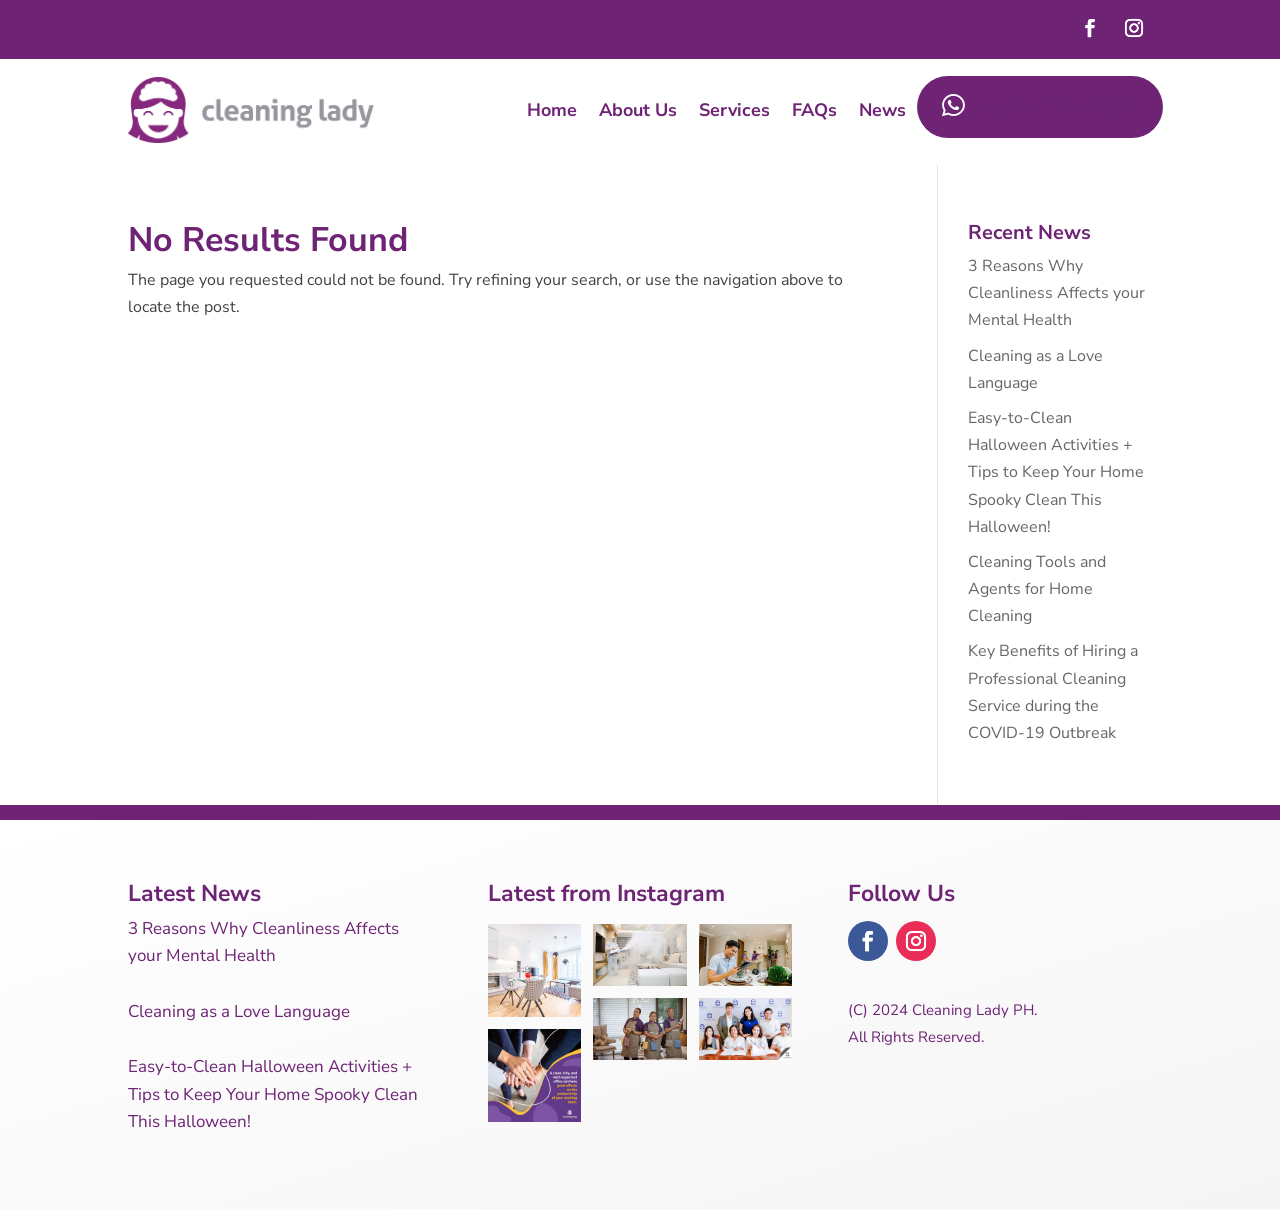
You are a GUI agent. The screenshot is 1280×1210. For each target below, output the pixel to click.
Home (552, 110)
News (882, 110)
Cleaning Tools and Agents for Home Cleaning (1037, 589)
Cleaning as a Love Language (239, 1011)
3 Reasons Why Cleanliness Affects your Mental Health (1056, 293)
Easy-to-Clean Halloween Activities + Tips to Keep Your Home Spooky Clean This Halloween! (1056, 472)
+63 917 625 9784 (1037, 107)
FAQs (814, 110)
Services (734, 110)
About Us (638, 110)
